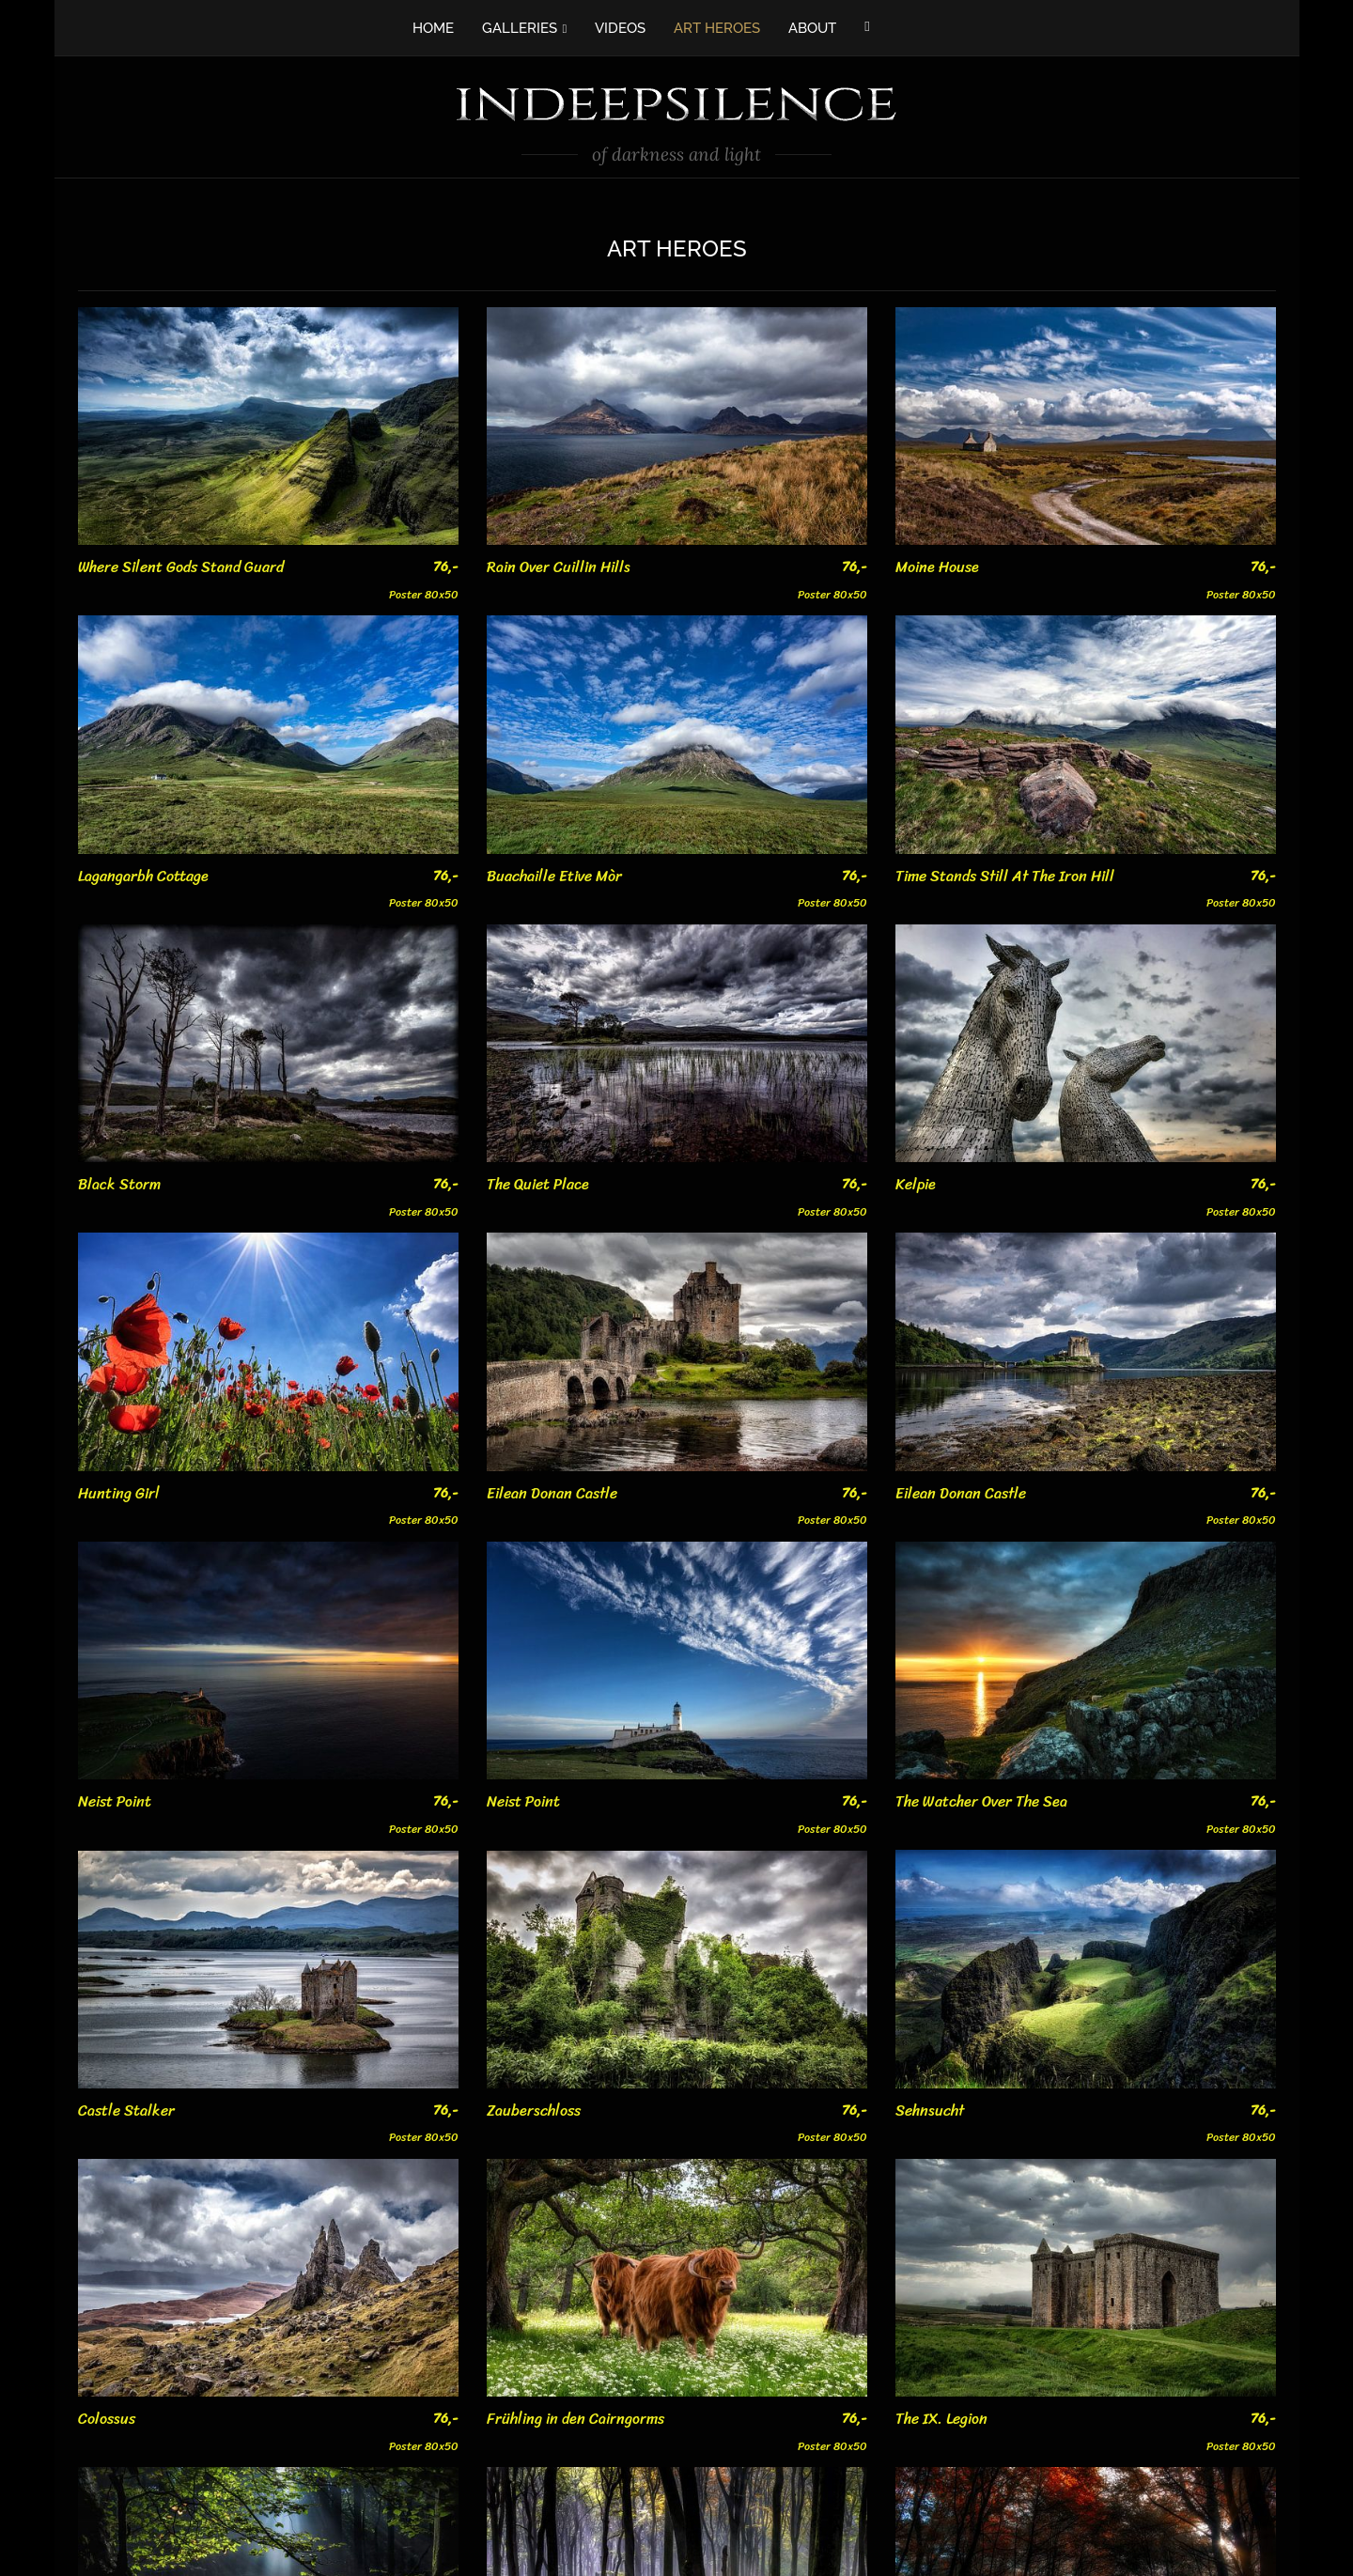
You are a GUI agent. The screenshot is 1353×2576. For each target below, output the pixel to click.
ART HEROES (717, 28)
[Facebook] (866, 26)
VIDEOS (620, 28)
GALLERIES (519, 28)
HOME (433, 28)
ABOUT (812, 28)
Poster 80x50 (424, 580)
